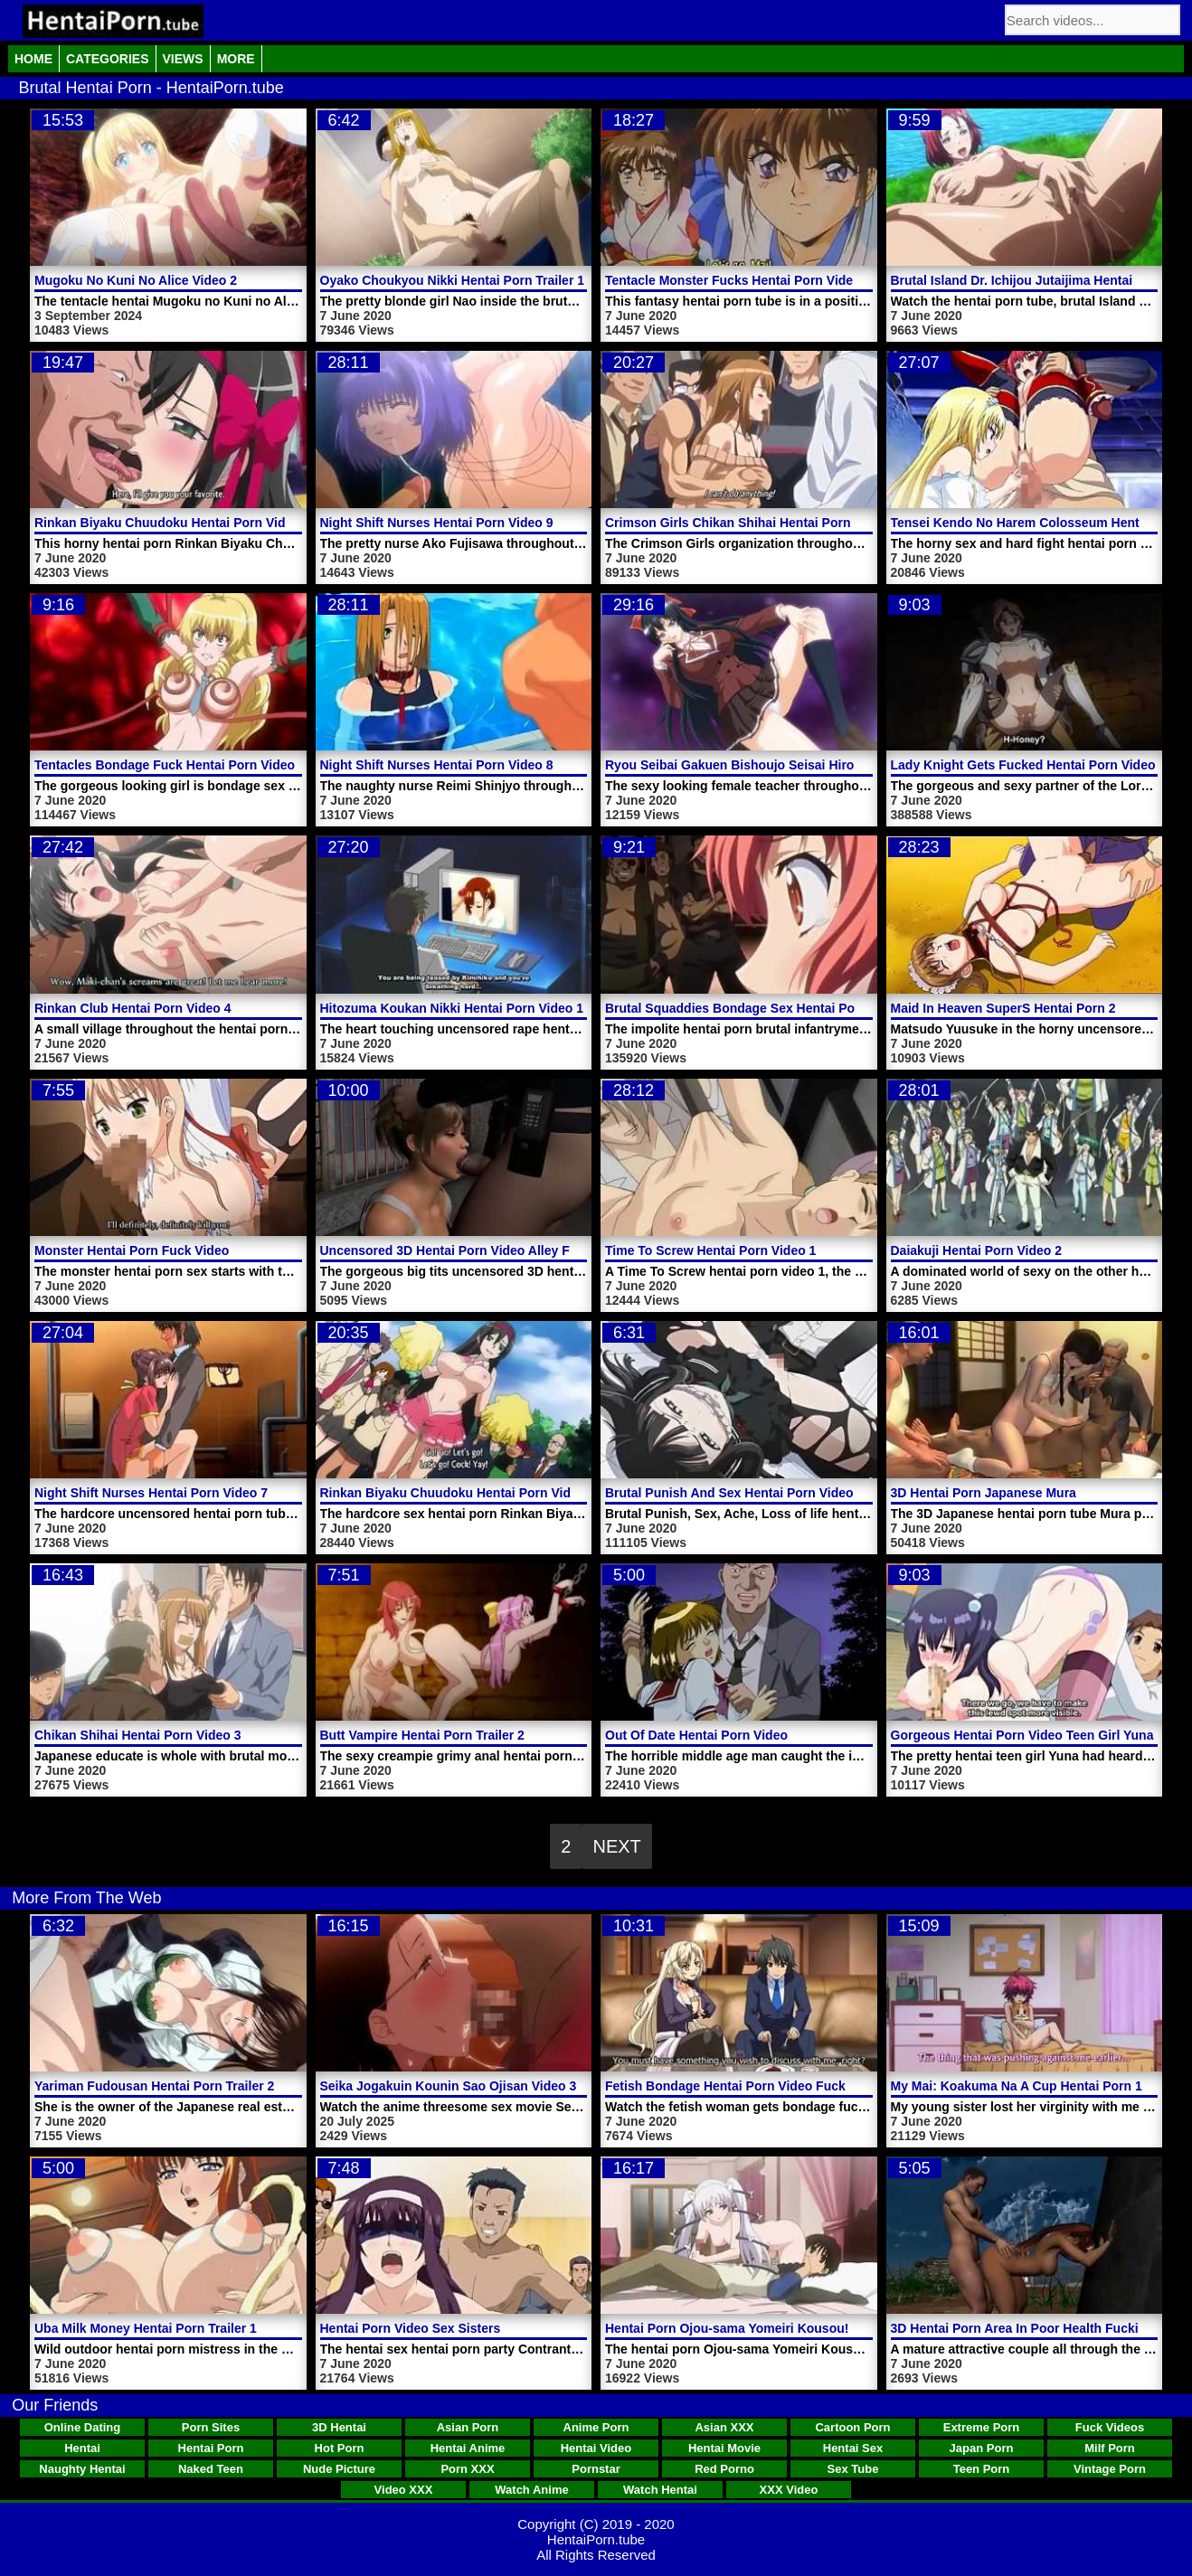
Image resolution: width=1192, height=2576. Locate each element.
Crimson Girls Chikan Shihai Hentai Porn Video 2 (752, 522)
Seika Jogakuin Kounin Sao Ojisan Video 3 (448, 2086)
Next (616, 1846)
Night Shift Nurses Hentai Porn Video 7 (151, 1493)
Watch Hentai (660, 2489)
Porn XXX (467, 2469)
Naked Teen (210, 2469)
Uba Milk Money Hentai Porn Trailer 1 (145, 2328)
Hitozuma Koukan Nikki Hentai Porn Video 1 (451, 1008)
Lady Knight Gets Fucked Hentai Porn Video (1023, 765)
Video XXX (403, 2489)
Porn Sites (211, 2427)
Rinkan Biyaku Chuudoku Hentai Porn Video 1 (172, 522)
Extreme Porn (981, 2427)
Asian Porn (468, 2427)
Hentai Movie (724, 2448)
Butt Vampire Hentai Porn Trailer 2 (422, 1735)
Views (183, 59)
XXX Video (789, 2489)
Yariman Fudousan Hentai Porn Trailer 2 (154, 2086)
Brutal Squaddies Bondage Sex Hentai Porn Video (755, 1008)
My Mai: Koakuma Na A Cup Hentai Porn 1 (1016, 2086)
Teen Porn (981, 2469)
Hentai (82, 2448)
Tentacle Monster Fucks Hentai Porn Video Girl (745, 280)
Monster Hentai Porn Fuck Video (131, 1250)
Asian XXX (724, 2427)
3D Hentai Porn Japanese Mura (983, 1493)
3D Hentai (339, 2427)
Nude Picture (339, 2469)
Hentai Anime (468, 2448)
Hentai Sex (853, 2448)
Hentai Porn (211, 2448)
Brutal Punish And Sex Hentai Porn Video (729, 1493)
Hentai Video (596, 2448)
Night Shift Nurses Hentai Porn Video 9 (436, 522)
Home (33, 59)
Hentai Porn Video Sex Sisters (410, 2328)
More (236, 59)
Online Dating (82, 2427)
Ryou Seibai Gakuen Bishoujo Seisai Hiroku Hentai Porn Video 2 (798, 765)
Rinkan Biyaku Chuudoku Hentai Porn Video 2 (458, 1493)
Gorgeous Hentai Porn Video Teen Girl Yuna (1022, 1735)
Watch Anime (531, 2489)
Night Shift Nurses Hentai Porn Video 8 (436, 765)
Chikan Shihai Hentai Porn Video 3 (137, 1735)
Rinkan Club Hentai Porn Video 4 (133, 1008)
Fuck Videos (1109, 2427)
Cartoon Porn (852, 2427)
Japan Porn (982, 2448)
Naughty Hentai (82, 2469)
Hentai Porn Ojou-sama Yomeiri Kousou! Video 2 (751, 2328)
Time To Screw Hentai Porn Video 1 (710, 1250)
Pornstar (596, 2469)
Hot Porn (339, 2448)
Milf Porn (1109, 2448)
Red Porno (724, 2469)
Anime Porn (596, 2427)
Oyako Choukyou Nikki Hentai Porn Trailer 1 (452, 280)
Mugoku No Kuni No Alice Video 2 (135, 280)
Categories (107, 59)
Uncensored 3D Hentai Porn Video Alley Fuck (455, 1250)
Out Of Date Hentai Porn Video (696, 1735)
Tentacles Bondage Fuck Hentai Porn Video (164, 765)
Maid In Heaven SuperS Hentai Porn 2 (1003, 1008)
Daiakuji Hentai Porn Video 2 (977, 1250)
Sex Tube (853, 2469)
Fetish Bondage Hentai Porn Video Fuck (725, 2086)
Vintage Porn (1110, 2469)
